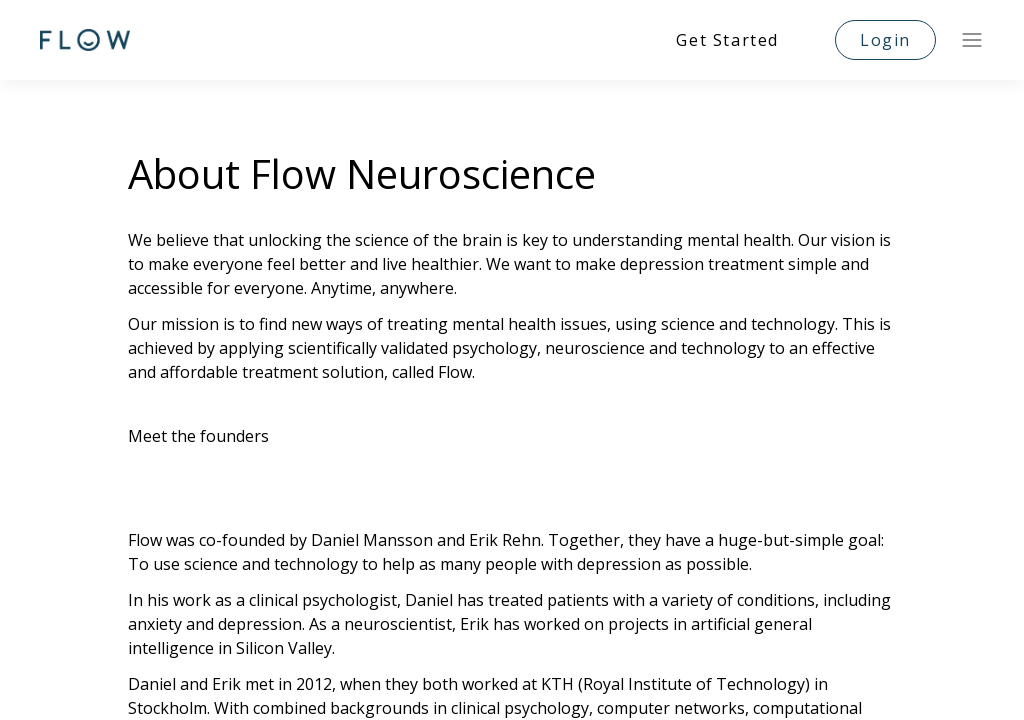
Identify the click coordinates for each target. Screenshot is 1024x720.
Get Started (727, 40)
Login (885, 40)
